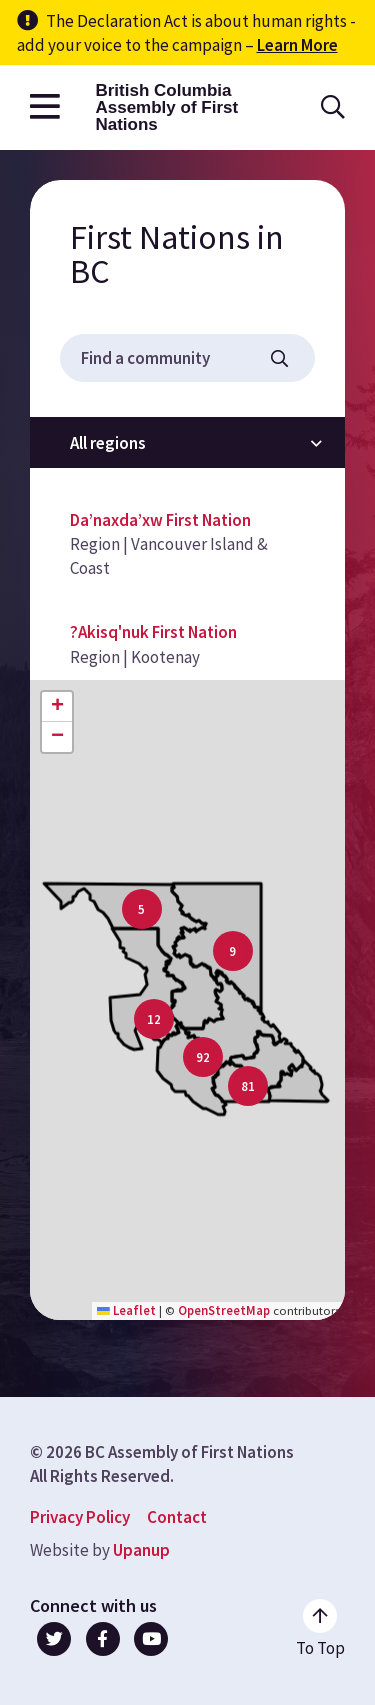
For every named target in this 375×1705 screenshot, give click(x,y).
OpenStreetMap (224, 1310)
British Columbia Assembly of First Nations (166, 107)
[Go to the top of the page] (320, 1629)
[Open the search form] (333, 107)
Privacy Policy (80, 1517)
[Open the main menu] (45, 107)
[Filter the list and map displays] (279, 359)
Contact (177, 1517)
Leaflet (126, 1310)
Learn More (297, 45)
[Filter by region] (187, 442)
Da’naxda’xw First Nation (160, 520)
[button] (154, 1019)
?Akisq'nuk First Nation (153, 632)
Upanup (141, 1550)
